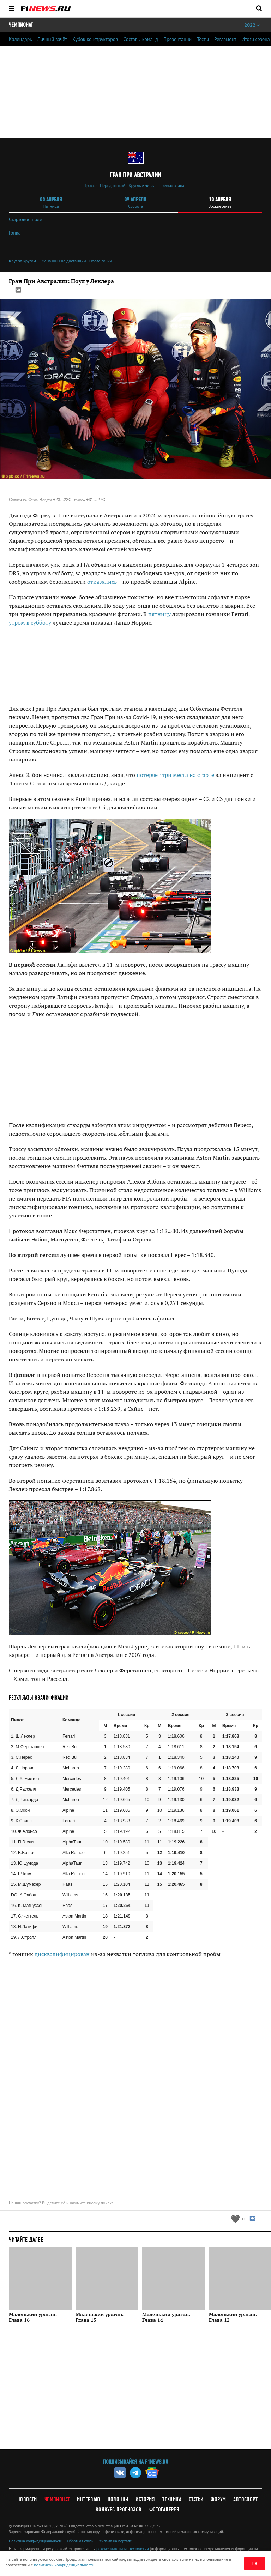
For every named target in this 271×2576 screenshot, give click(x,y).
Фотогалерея (164, 2509)
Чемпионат (57, 2499)
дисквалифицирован (62, 1953)
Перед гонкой (112, 185)
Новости (27, 2499)
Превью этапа (171, 185)
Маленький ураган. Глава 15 (100, 2317)
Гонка (14, 233)
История (145, 2499)
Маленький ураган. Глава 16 (33, 2317)
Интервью (88, 2499)
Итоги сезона (256, 39)
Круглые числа (142, 185)
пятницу (159, 614)
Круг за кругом (22, 260)
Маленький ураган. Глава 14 (166, 2317)
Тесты (203, 39)
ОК (255, 2563)
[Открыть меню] (11, 8)
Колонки (118, 2499)
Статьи (196, 2499)
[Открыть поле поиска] (259, 8)
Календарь (20, 39)
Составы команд (140, 39)
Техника (171, 2499)
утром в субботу (30, 622)
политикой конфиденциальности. (64, 2565)
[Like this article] (237, 2218)
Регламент (225, 39)
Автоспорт (245, 2499)
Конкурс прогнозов (119, 2509)
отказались (102, 581)
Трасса (91, 185)
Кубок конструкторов (95, 39)
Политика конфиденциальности (35, 2541)
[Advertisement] (135, 1070)
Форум (218, 2499)
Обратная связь (80, 2541)
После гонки (100, 260)
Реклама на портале (115, 2541)
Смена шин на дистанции (62, 260)
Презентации (177, 39)
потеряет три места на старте (175, 774)
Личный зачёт (52, 39)
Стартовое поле (25, 219)
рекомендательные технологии (122, 2548)
